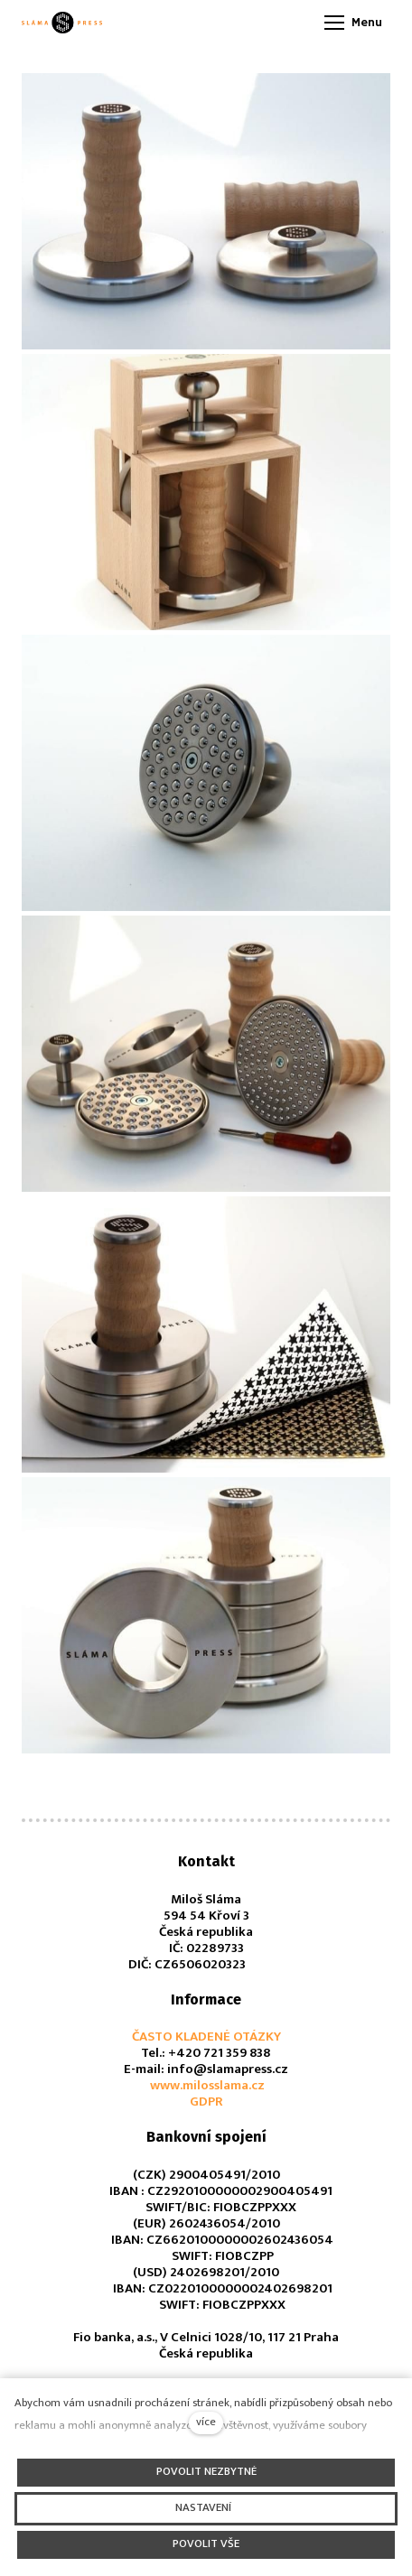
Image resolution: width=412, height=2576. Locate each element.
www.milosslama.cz (206, 2085)
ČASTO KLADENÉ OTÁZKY (206, 2036)
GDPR (206, 2101)
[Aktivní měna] (229, 23)
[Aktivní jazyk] (283, 23)
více (206, 2422)
